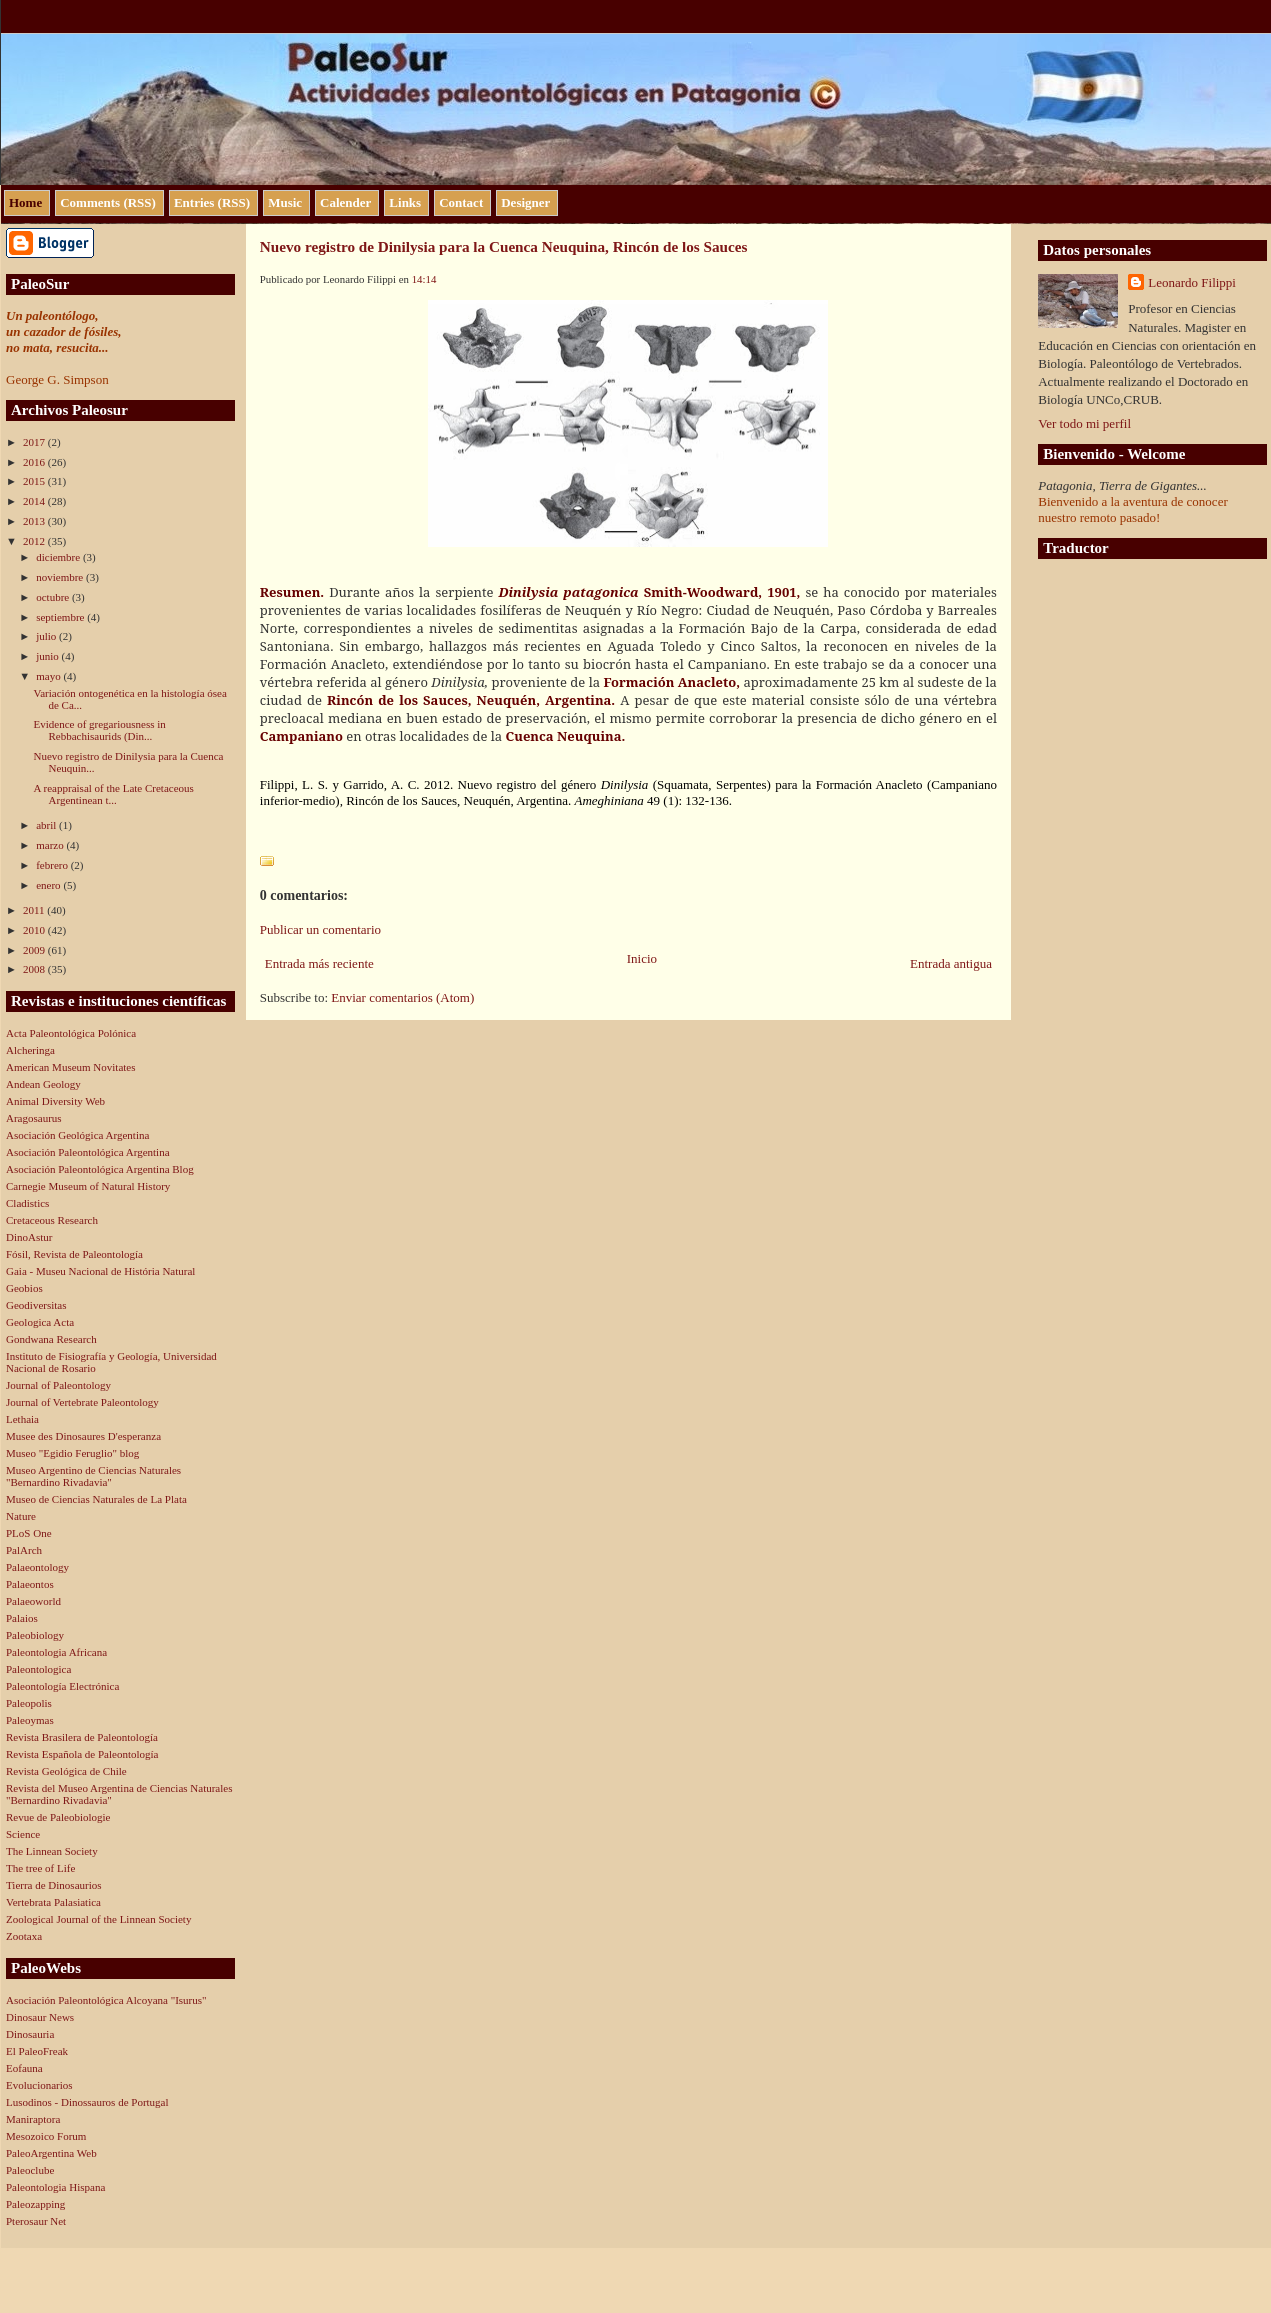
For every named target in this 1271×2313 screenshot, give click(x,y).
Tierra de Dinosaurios (54, 1885)
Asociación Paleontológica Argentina (88, 1152)
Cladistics (27, 1203)
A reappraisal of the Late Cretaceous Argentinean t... (113, 794)
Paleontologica (38, 1669)
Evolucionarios (39, 2085)
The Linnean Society (52, 1851)
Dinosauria (30, 2034)
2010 (35, 930)
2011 (35, 910)
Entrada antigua (951, 963)
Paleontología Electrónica (62, 1686)
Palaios (22, 1618)
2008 (35, 969)
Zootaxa (24, 1936)
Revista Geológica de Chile (66, 1771)
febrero (53, 865)
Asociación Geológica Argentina (77, 1135)
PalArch (24, 1550)
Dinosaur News (40, 2017)
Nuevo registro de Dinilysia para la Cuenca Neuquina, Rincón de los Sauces (504, 246)
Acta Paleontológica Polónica (71, 1033)
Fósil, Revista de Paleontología (74, 1254)
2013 (35, 521)
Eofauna (24, 2068)
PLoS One (29, 1533)
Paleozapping (35, 2204)
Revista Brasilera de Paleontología (82, 1737)
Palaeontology (37, 1567)
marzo (51, 845)
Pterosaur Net (36, 2221)
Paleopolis (29, 1703)
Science (23, 1834)
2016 (35, 462)
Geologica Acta (40, 1322)
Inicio (642, 958)
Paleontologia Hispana (55, 2187)
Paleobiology (35, 1635)
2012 (35, 541)
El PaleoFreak (37, 2051)
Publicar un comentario (320, 929)
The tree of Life (40, 1868)
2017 (35, 442)
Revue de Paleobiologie (58, 1817)
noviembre (61, 577)
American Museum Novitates (71, 1067)
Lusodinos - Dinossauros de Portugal (87, 2102)
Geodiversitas (36, 1305)
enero (49, 885)
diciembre (59, 557)
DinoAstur (29, 1237)
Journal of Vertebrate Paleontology (82, 1402)
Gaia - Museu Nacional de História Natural (100, 1271)
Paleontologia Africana (56, 1652)
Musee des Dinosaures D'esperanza (83, 1436)
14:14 (424, 279)
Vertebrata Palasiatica (53, 1902)
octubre (54, 597)
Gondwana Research (51, 1339)
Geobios (24, 1288)
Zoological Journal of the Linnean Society (98, 1919)
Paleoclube (30, 2170)
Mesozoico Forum (46, 2136)
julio (47, 636)
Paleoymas (30, 1720)
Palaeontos (30, 1584)
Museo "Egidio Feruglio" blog (72, 1453)
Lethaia (22, 1419)
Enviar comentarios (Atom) (402, 997)
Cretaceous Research (52, 1220)
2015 (35, 481)
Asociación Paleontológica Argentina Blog (100, 1169)
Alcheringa (30, 1050)
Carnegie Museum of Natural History (88, 1186)
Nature (21, 1516)
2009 (35, 950)
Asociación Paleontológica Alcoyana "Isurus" (106, 2000)
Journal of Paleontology (58, 1385)
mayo (49, 676)
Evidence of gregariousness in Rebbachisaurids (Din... (99, 730)
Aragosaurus (34, 1118)
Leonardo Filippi (1192, 282)
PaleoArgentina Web (51, 2153)
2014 (35, 501)
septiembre (61, 617)
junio (48, 656)
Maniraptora (33, 2119)
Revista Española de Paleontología (82, 1754)
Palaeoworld (33, 1601)
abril (47, 825)
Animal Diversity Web (55, 1101)
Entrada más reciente (319, 963)
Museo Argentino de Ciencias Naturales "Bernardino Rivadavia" (93, 1476)
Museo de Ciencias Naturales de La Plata (96, 1499)
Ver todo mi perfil (1084, 423)
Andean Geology (43, 1084)
